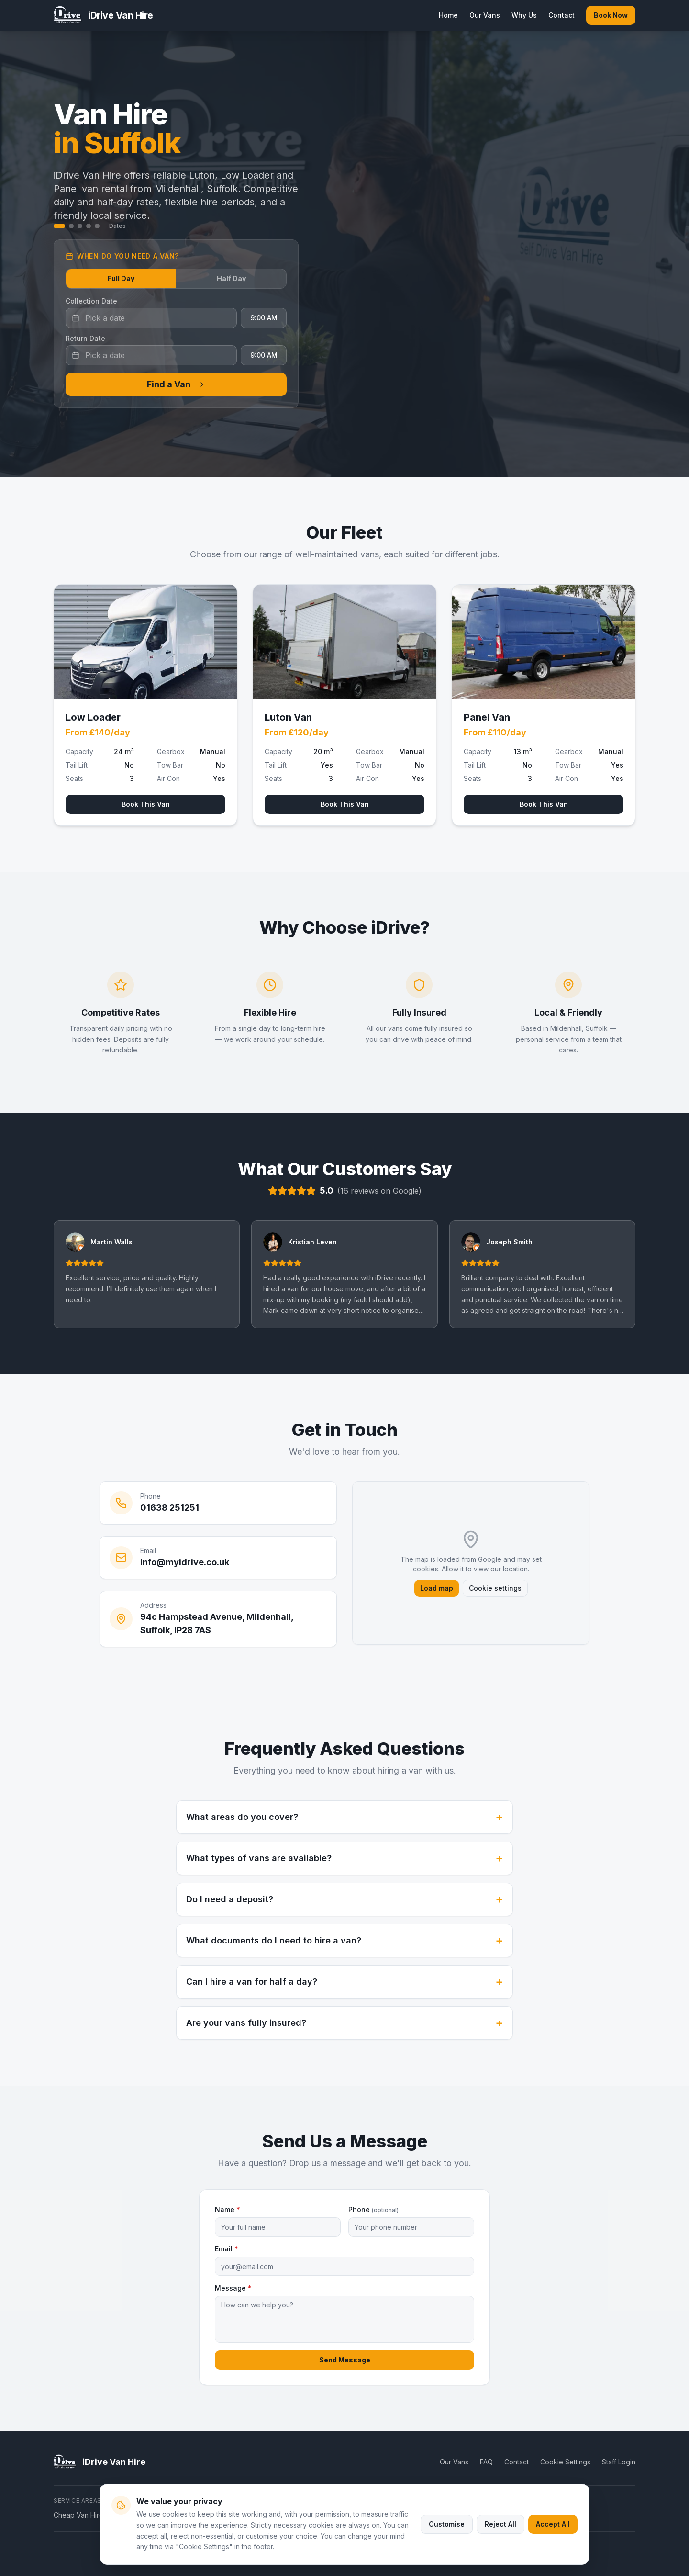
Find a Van (176, 384)
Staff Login (618, 2462)
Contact (561, 15)
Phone (373, 2209)
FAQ (486, 2462)
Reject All (500, 2524)
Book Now (611, 15)
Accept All (553, 2524)
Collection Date (91, 301)
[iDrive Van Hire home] (103, 15)
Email (226, 2249)
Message (233, 2288)
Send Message (344, 2360)
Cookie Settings (565, 2462)
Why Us (524, 15)
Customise (447, 2524)
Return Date (85, 338)
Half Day (231, 278)
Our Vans (484, 15)
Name (227, 2209)
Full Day (121, 278)
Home (448, 15)
